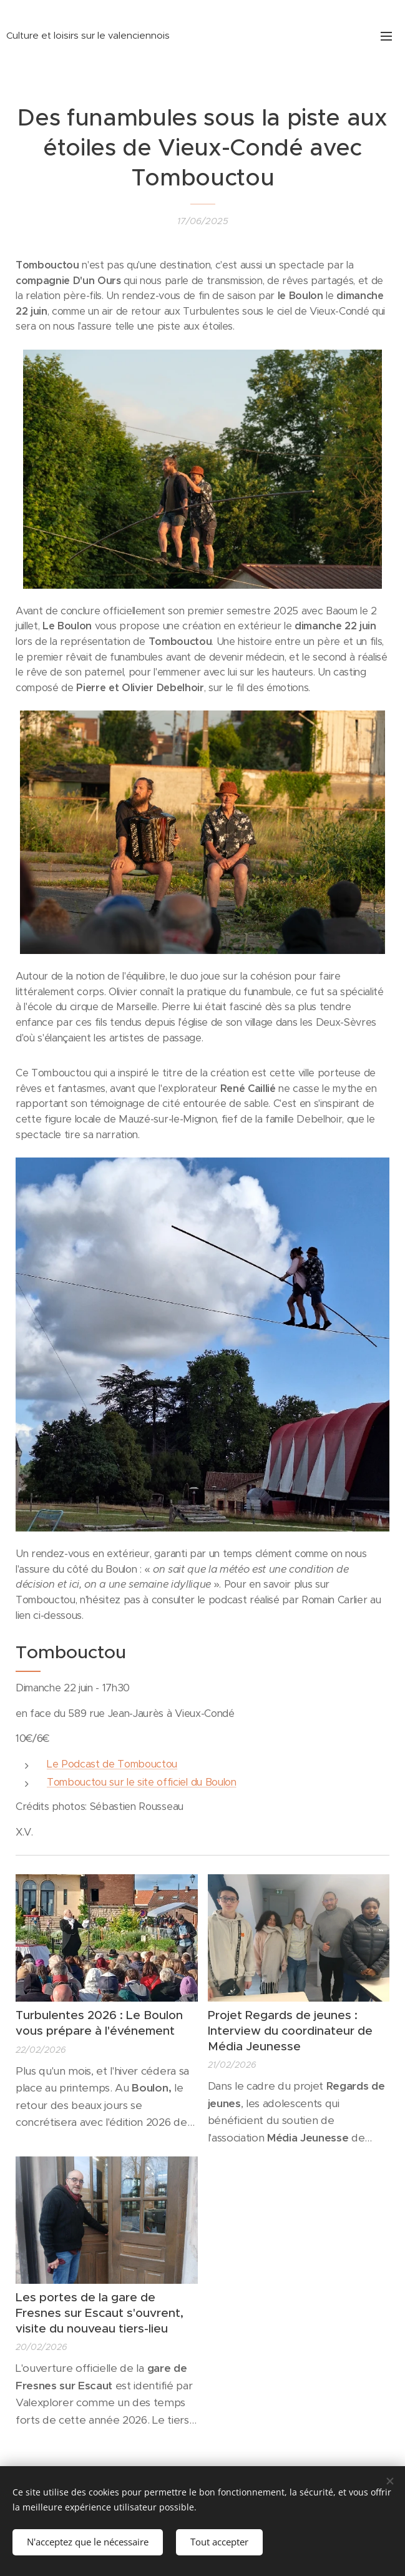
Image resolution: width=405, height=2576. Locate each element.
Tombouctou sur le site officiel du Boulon (142, 1782)
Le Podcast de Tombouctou (112, 1764)
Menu (386, 36)
